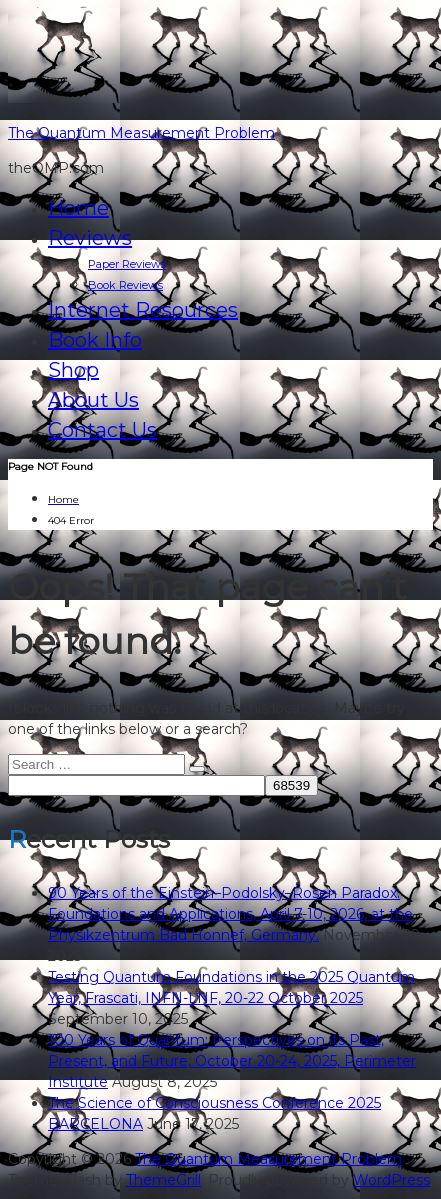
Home (78, 208)
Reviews (90, 238)
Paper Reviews (127, 264)
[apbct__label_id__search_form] (136, 785)
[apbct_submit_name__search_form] (291, 785)
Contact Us (102, 430)
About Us (93, 400)
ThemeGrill (163, 1180)
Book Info (95, 340)
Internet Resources (143, 310)
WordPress (391, 1180)
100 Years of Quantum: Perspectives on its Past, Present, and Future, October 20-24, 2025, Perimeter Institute (232, 1061)
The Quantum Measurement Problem (141, 133)
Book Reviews (125, 285)
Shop (73, 370)
